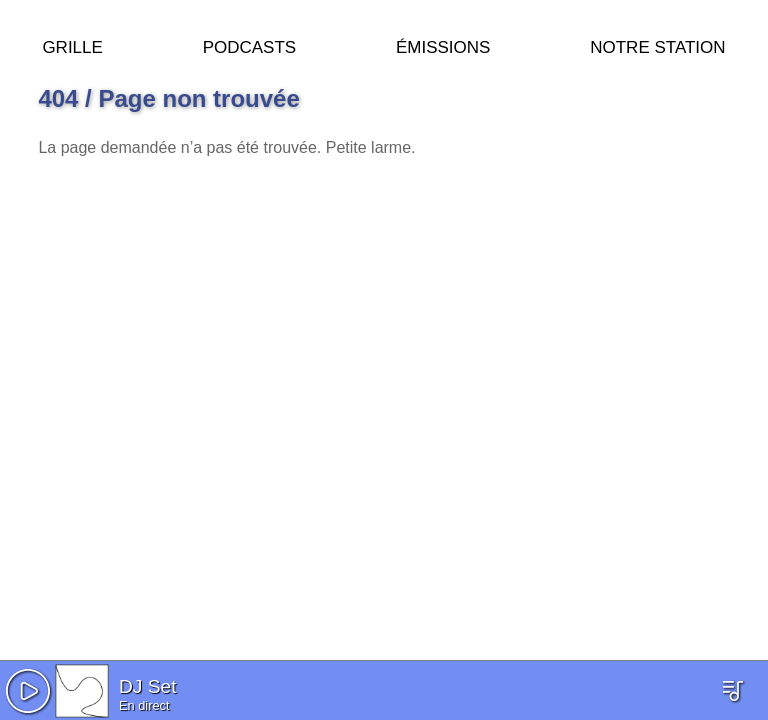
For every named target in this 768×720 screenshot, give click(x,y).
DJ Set (148, 686)
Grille (72, 44)
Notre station (657, 44)
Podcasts (250, 44)
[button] (28, 691)
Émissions (443, 44)
